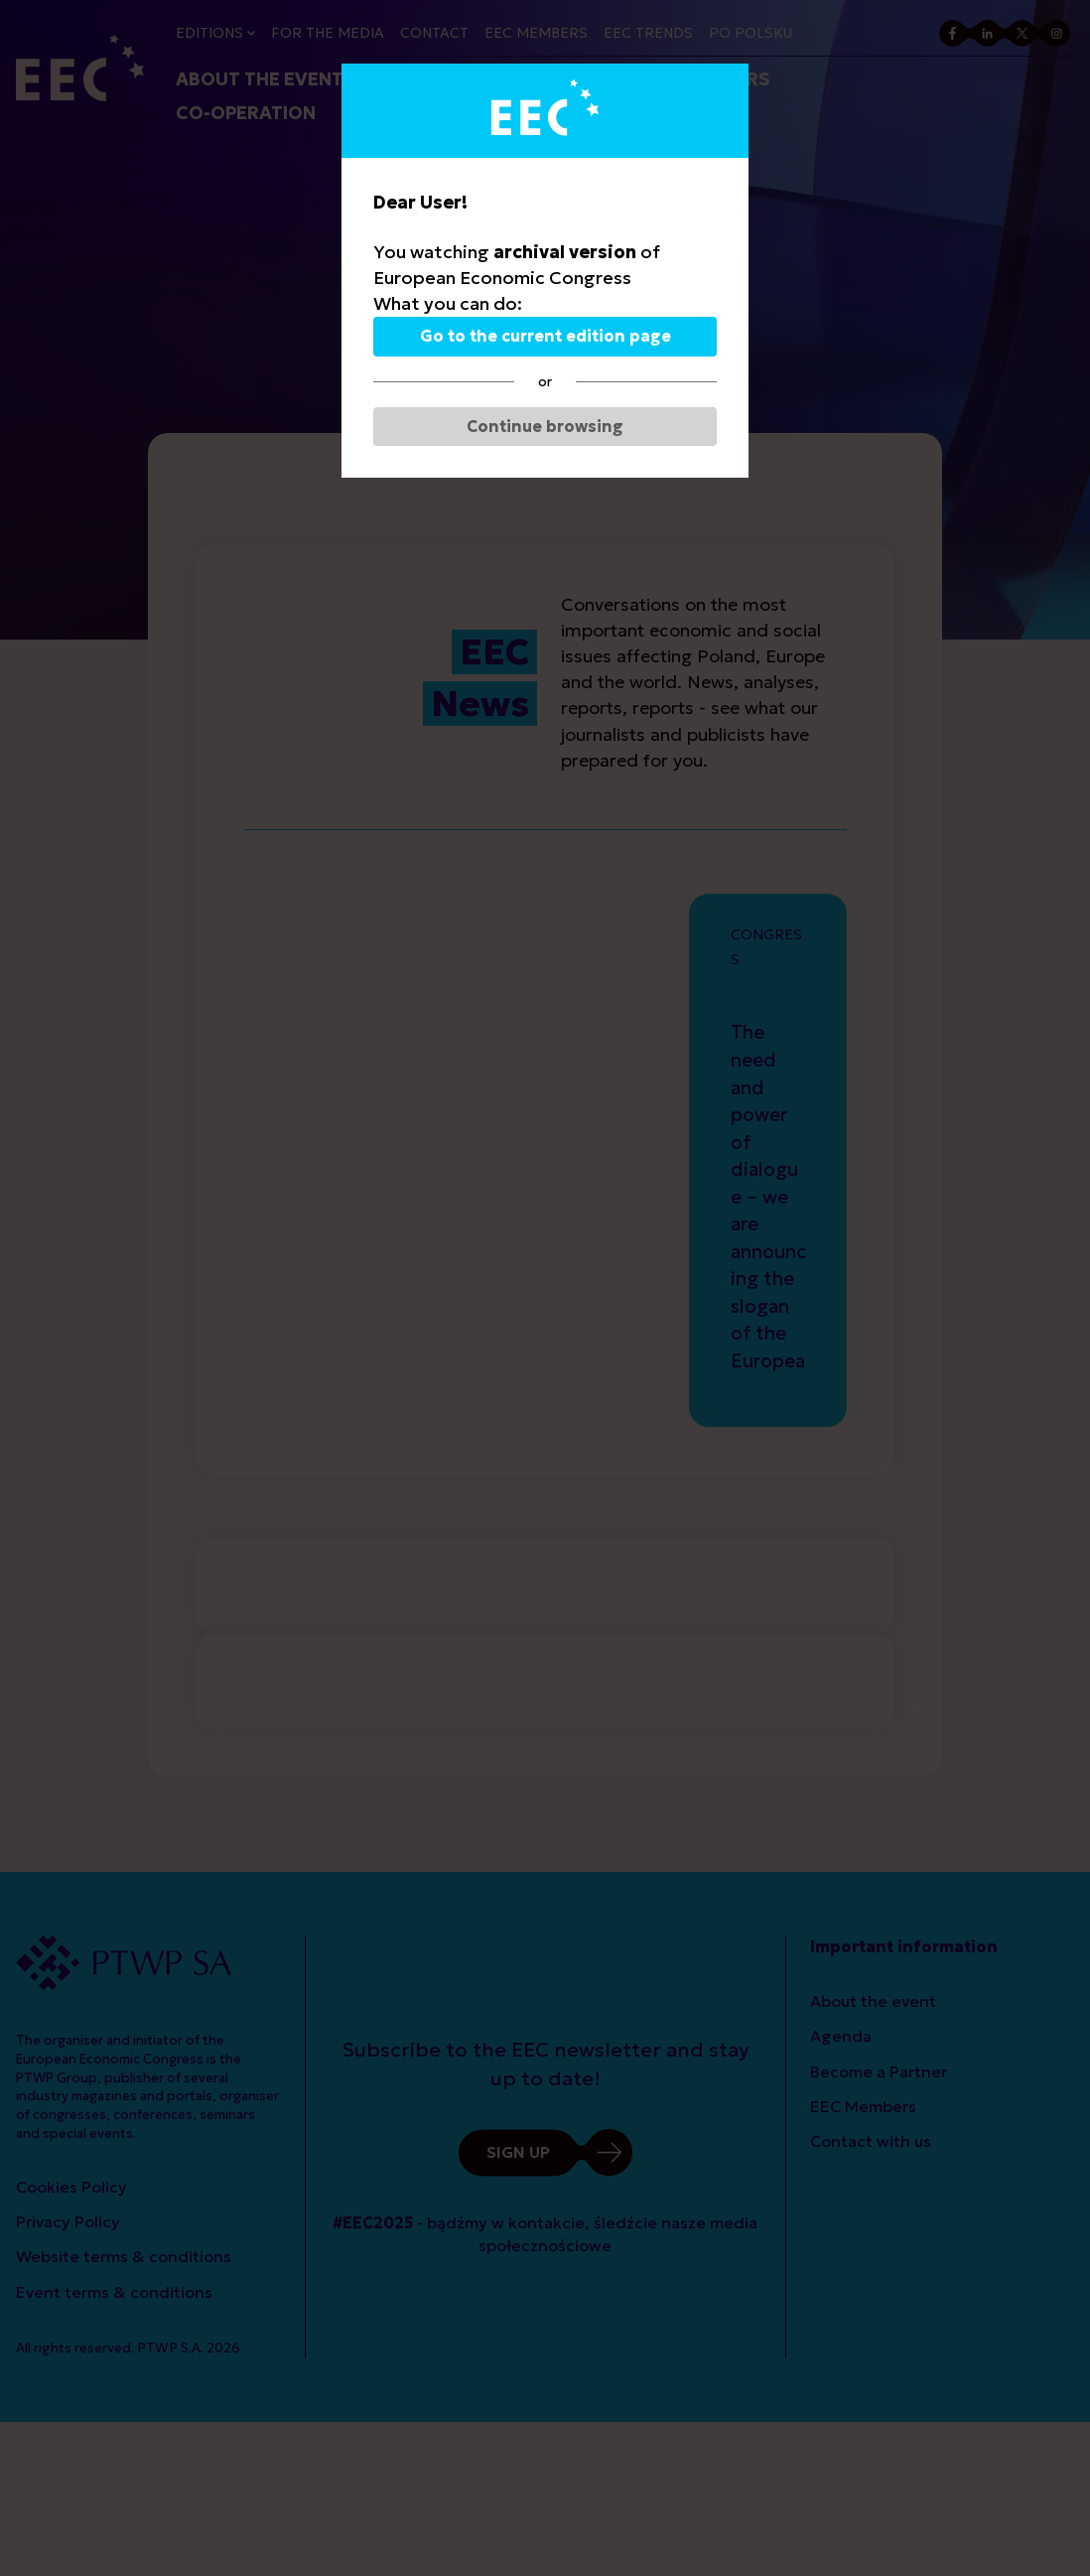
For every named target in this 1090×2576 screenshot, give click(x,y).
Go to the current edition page (545, 336)
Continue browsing (545, 426)
